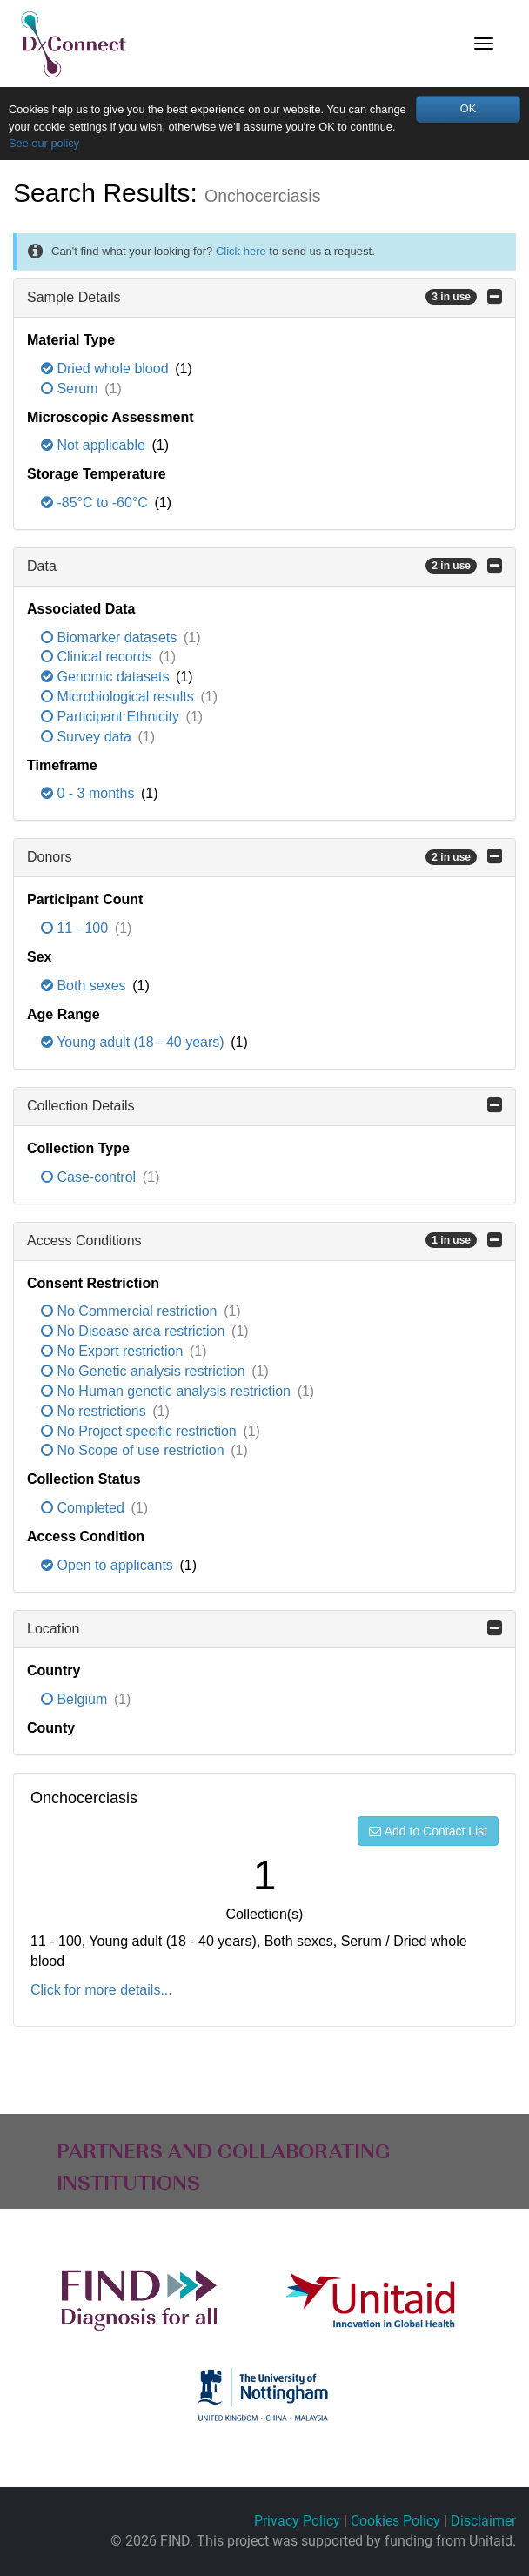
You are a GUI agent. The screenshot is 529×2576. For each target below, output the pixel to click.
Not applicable (95, 445)
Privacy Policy (297, 2520)
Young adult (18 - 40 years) (134, 1042)
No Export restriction (114, 1351)
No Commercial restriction (131, 1311)
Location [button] (264, 1628)
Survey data (88, 736)
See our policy (44, 143)
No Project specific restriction (140, 1431)
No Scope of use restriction (134, 1450)
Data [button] (264, 565)
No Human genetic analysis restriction (167, 1391)
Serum (71, 388)
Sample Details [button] (264, 296)
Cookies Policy (395, 2520)
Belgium (76, 1699)
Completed (84, 1507)
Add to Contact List (428, 1831)
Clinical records (98, 656)
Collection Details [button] (264, 1105)
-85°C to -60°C (96, 502)
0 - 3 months (89, 793)
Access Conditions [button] (264, 1240)
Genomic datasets (107, 676)
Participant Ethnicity (112, 716)
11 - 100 (76, 928)
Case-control (90, 1177)
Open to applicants (109, 1565)
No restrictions (95, 1411)
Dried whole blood (106, 368)
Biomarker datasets (111, 637)
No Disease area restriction (135, 1331)
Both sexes (85, 985)
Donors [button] (264, 856)
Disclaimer (483, 2520)
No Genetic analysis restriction (145, 1371)
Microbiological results (119, 696)
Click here (241, 251)
